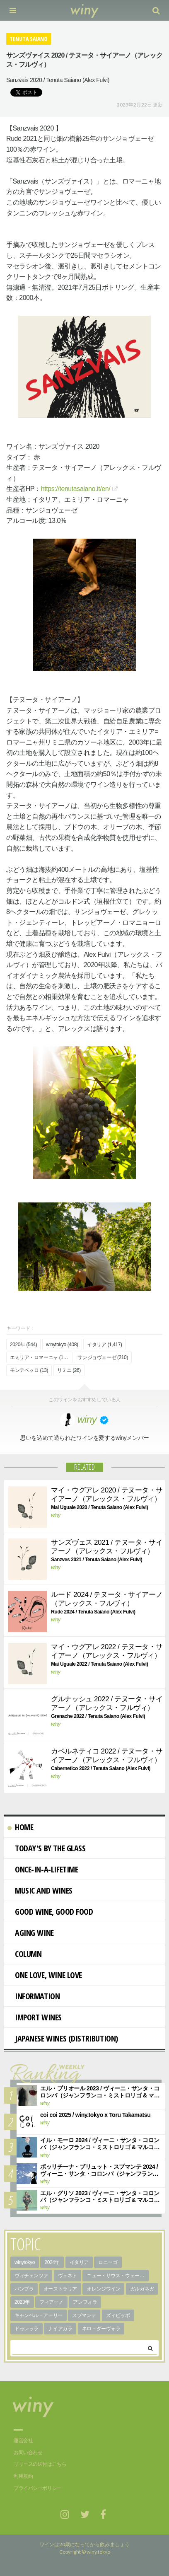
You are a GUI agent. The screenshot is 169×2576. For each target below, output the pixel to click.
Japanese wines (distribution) (62, 2038)
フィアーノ (51, 2302)
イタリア (79, 2262)
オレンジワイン (103, 2289)
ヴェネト (67, 2275)
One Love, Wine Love (44, 1975)
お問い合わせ (28, 2452)
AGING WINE (30, 1932)
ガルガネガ (142, 2289)
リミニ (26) (69, 1370)
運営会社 (23, 2440)
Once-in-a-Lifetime (42, 1869)
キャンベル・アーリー (38, 2315)
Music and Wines (39, 1890)
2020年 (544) (23, 1344)
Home (20, 1827)
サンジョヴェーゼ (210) (102, 1357)
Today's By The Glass (46, 1848)
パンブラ (24, 2289)
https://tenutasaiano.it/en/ (75, 488)
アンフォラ (85, 2302)
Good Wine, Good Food (50, 1911)
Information (33, 1996)
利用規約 (23, 2476)
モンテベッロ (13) (29, 1370)
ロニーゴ (107, 2262)
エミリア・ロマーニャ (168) (40, 1357)
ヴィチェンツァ (31, 2275)
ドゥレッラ (26, 2329)
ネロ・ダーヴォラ (101, 2329)
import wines (34, 2017)
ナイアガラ (60, 2329)
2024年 (52, 2262)
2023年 (22, 2302)
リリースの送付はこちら (40, 2464)
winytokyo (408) (62, 1344)
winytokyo (24, 2262)
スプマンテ (84, 2315)
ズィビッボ (118, 2315)
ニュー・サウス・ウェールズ (118, 2275)
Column (24, 1953)
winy (55, 1515)
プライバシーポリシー (38, 2488)
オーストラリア (60, 2289)
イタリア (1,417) (104, 1344)
